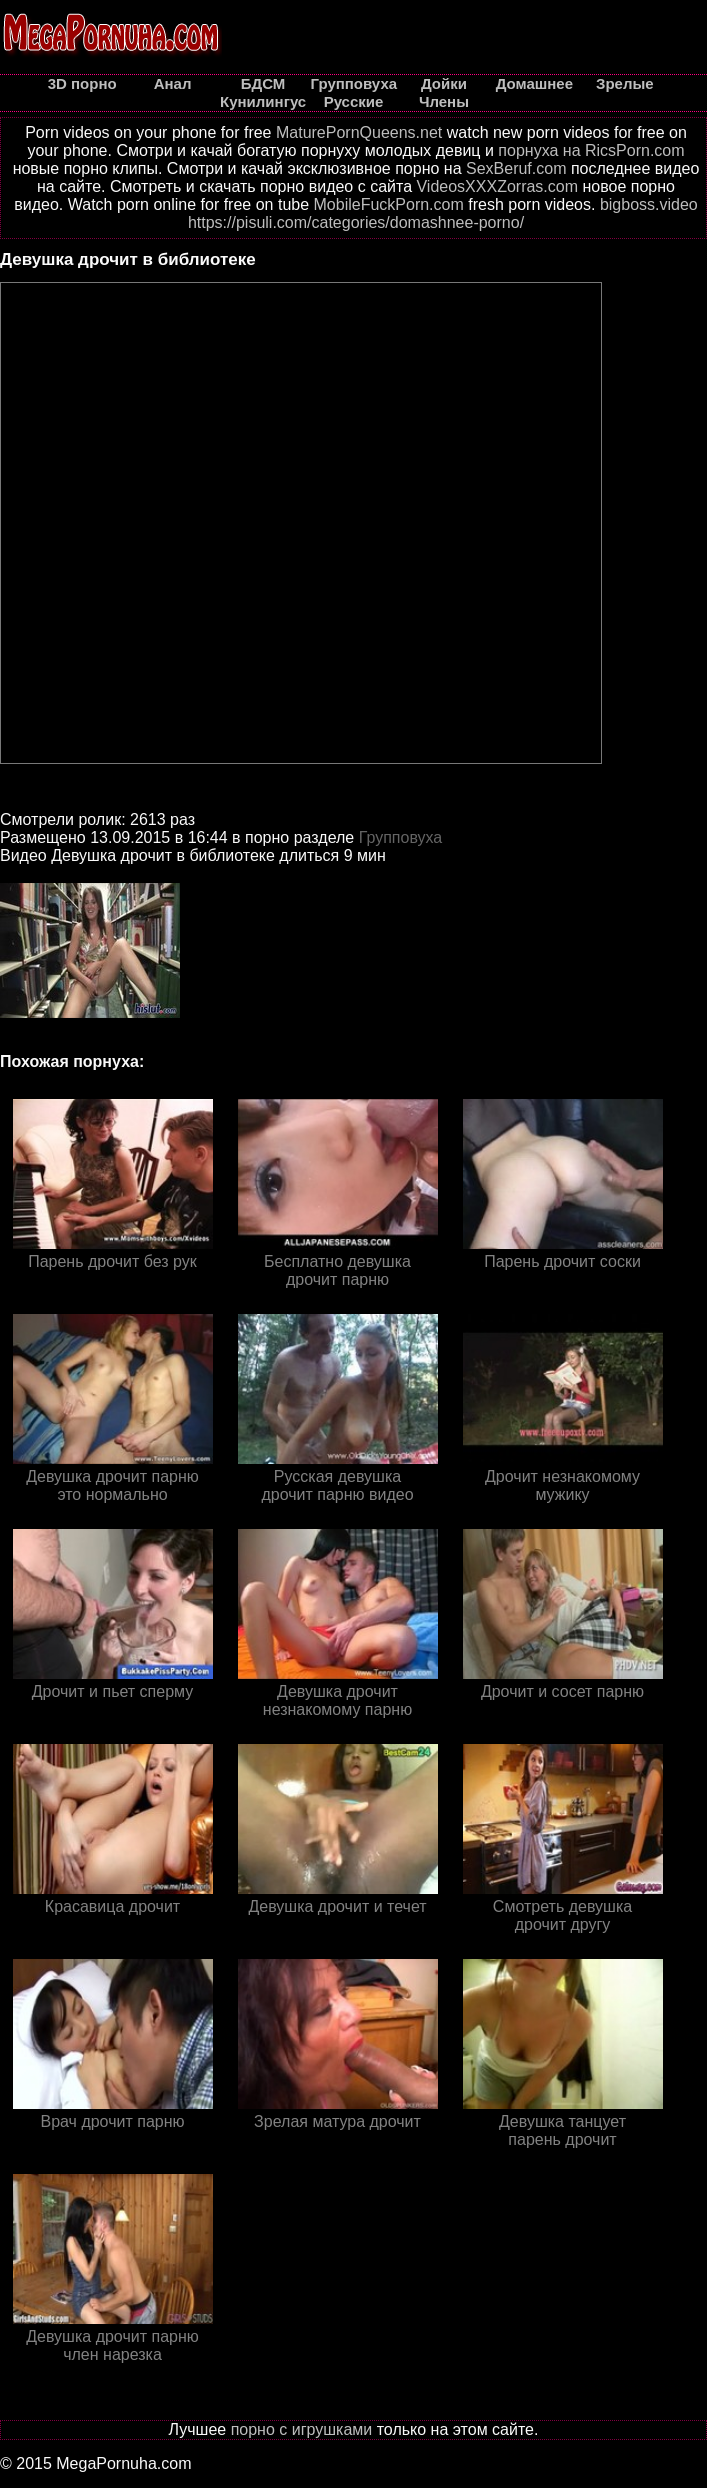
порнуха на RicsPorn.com (591, 150)
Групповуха (401, 837)
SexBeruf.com (516, 168)
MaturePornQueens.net (359, 132)
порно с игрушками (302, 2429)
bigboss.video (649, 204)
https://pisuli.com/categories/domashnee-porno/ (356, 222)
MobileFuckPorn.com (389, 204)
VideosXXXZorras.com (497, 186)
